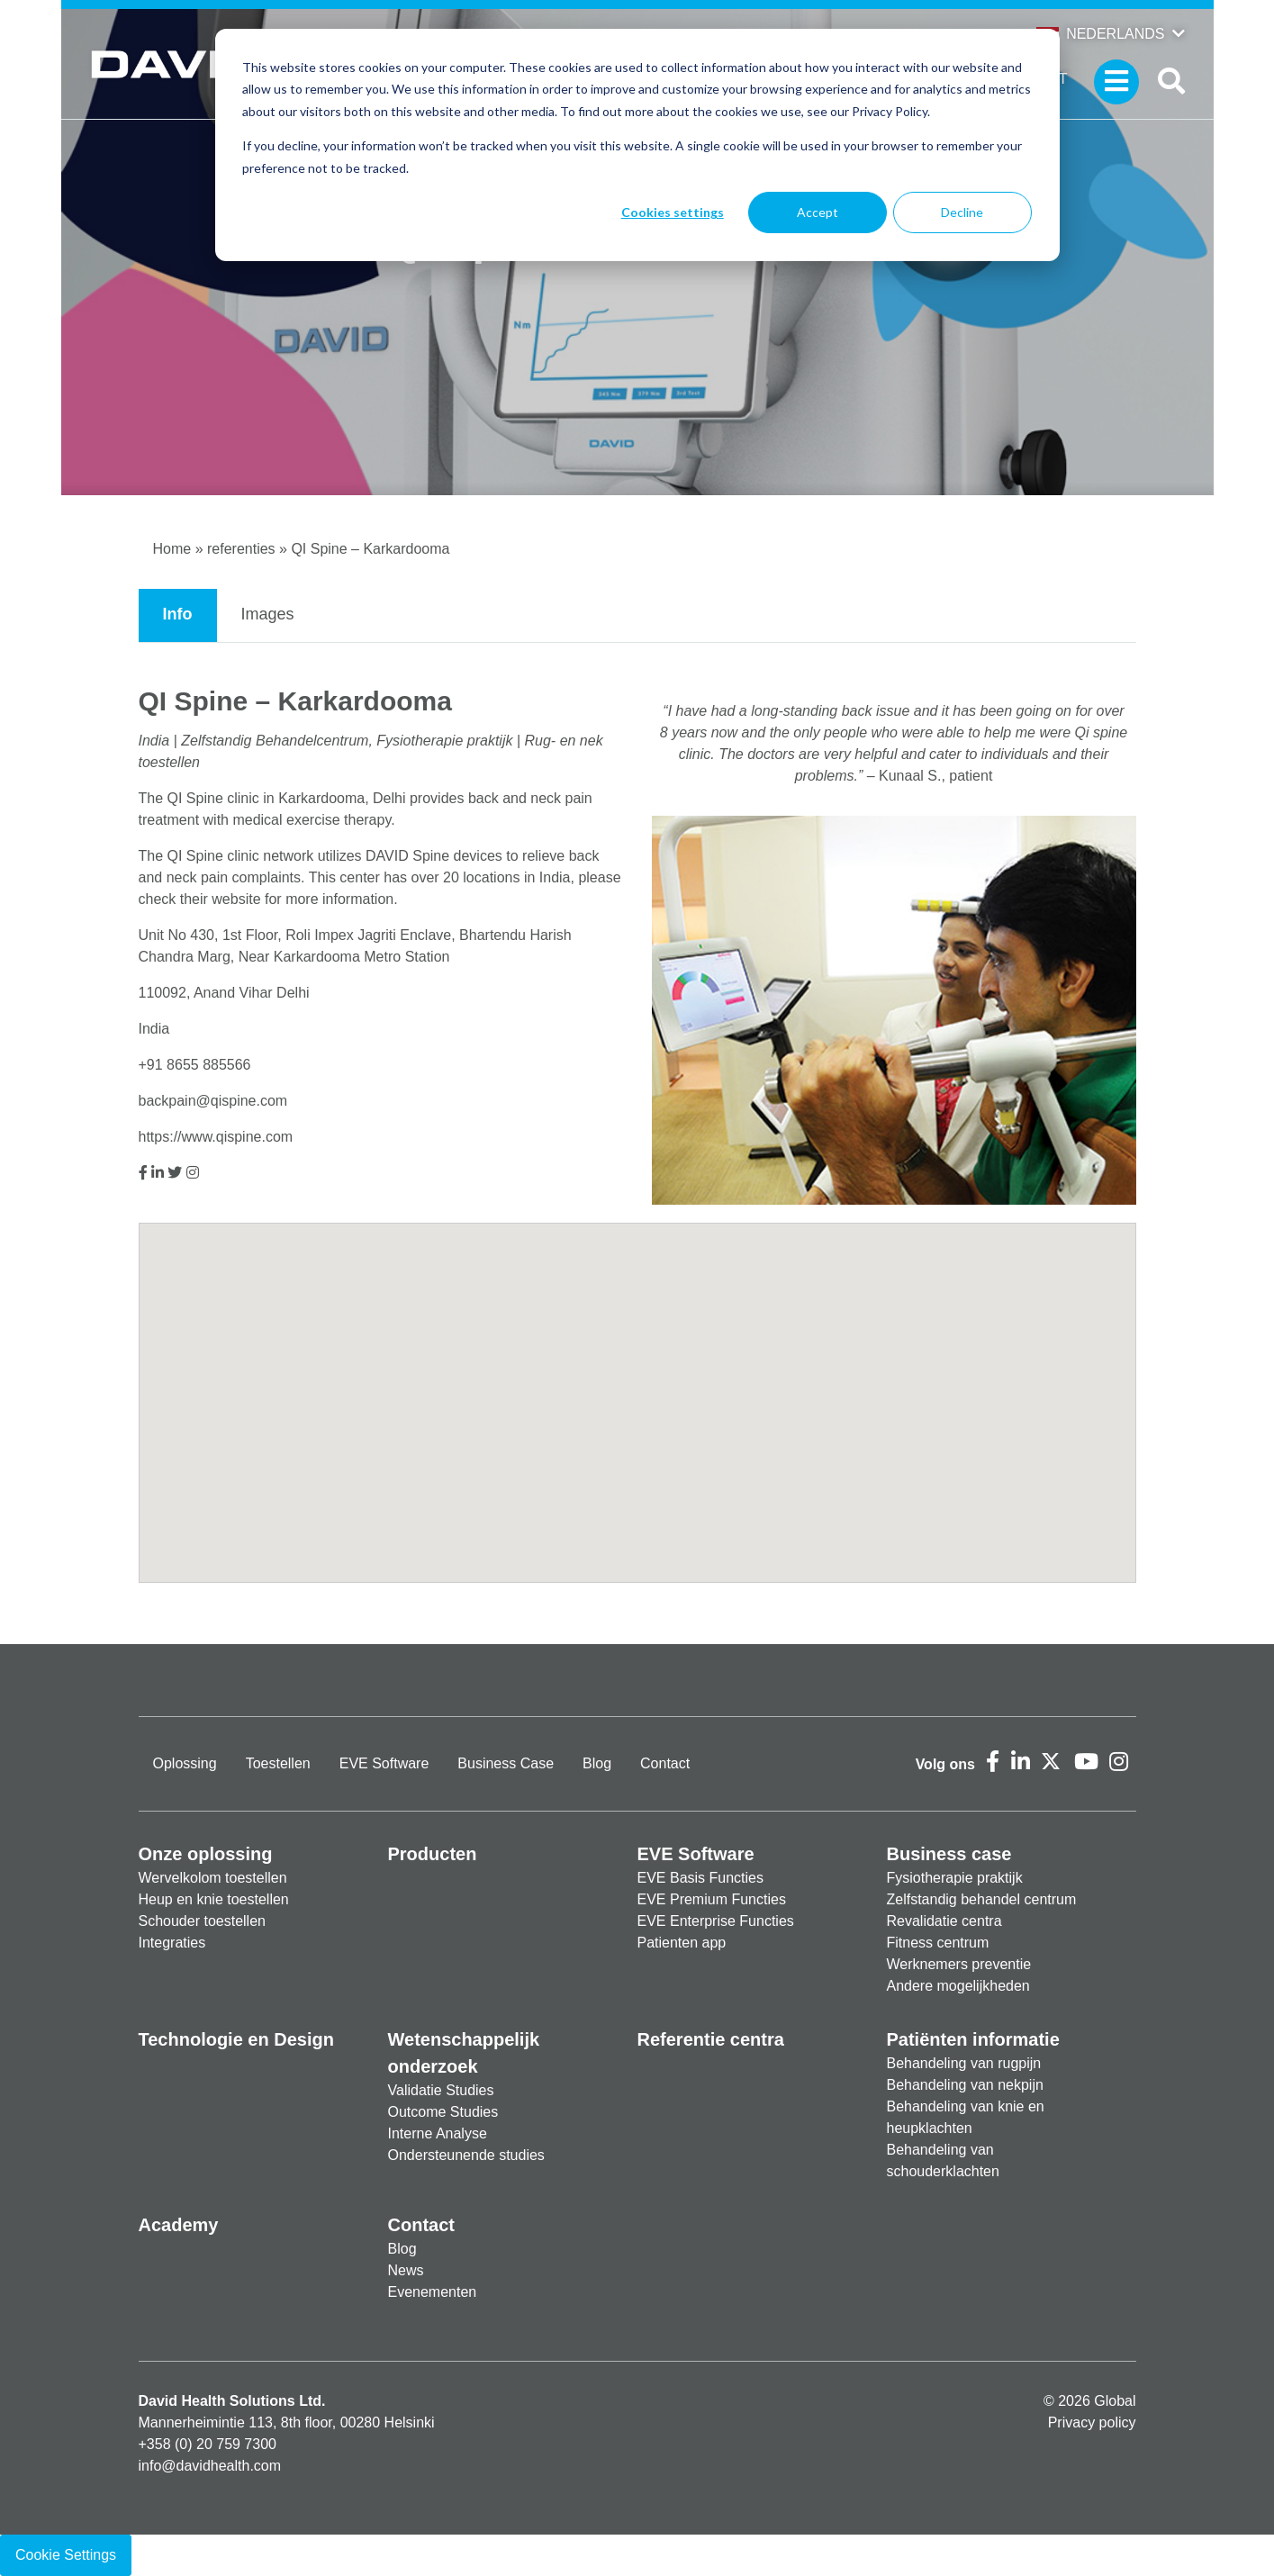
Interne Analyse (437, 2133)
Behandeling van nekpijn (965, 2084)
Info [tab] (178, 614)
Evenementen (432, 2292)
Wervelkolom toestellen (213, 1877)
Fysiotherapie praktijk (955, 1877)
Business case (949, 1854)
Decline (962, 212)
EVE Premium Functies (711, 1899)
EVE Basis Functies (700, 1877)
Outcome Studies (443, 2112)
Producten (432, 1854)
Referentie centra (710, 2039)
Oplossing (185, 1763)
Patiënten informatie (973, 2039)
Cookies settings (672, 212)
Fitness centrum (938, 1942)
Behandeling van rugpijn (964, 2063)
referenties (241, 548)
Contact (665, 1763)
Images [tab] (267, 614)
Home (172, 548)
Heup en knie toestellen (214, 1899)
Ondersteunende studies (466, 2155)
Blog (597, 1763)
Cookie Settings (65, 2554)
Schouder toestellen (202, 1921)
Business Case (505, 1763)
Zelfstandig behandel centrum (982, 1899)
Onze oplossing (206, 1854)
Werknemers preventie (959, 1964)
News (406, 2270)
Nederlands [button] (1100, 33)
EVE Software (384, 1763)
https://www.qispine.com (216, 1136)
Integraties (172, 1942)
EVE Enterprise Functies (715, 1921)
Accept (817, 212)
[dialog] (637, 145)
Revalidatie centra (944, 1921)
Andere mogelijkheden (958, 1985)
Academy (179, 2225)
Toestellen (278, 1763)
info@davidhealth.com (210, 2465)
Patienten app (682, 1942)
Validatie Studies (441, 2090)
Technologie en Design (236, 2039)
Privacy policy (1092, 2422)
